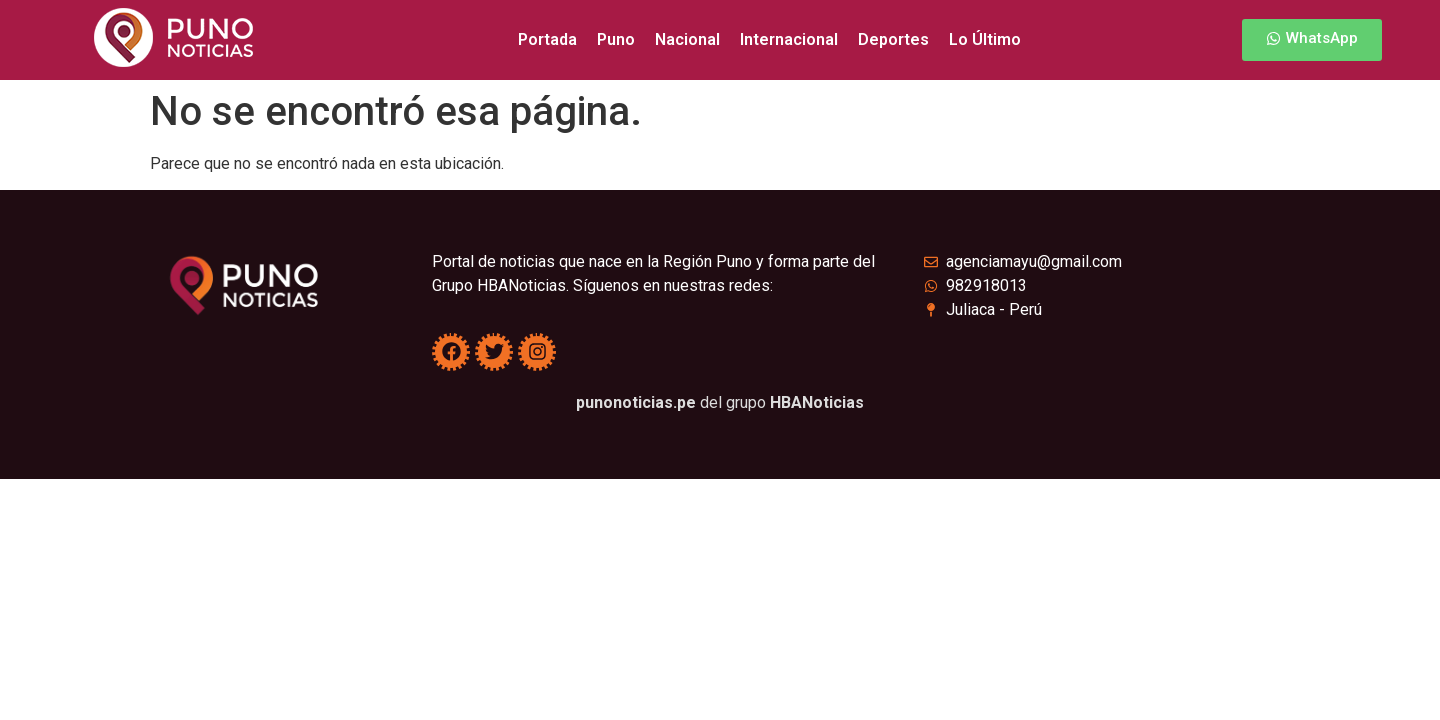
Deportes (893, 39)
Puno (616, 39)
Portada (547, 39)
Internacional (789, 39)
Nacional (687, 39)
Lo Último (985, 39)
